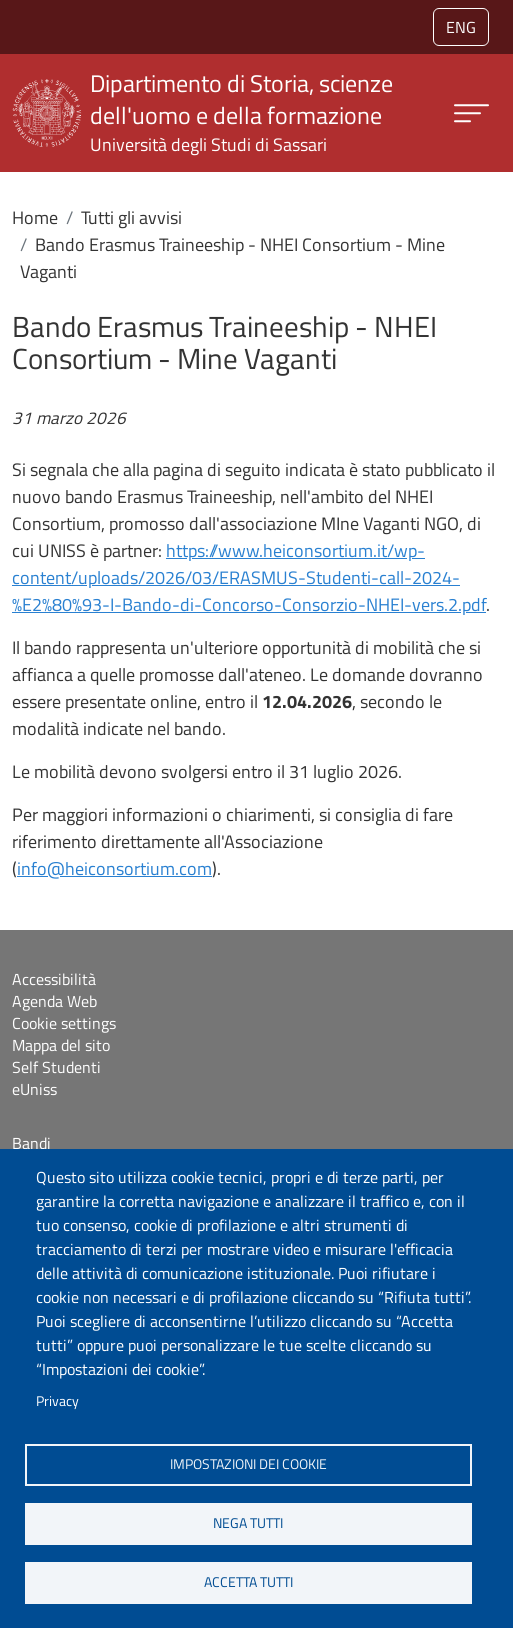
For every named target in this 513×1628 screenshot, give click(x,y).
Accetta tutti (248, 1582)
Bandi (31, 1143)
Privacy (57, 1401)
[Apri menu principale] (471, 113)
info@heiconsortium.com (114, 868)
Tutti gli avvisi (131, 217)
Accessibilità (54, 979)
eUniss (34, 1089)
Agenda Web (54, 1001)
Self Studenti (56, 1067)
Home (35, 217)
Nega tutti (248, 1523)
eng (461, 27)
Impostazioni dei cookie (248, 1464)
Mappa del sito (61, 1045)
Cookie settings (64, 1023)
